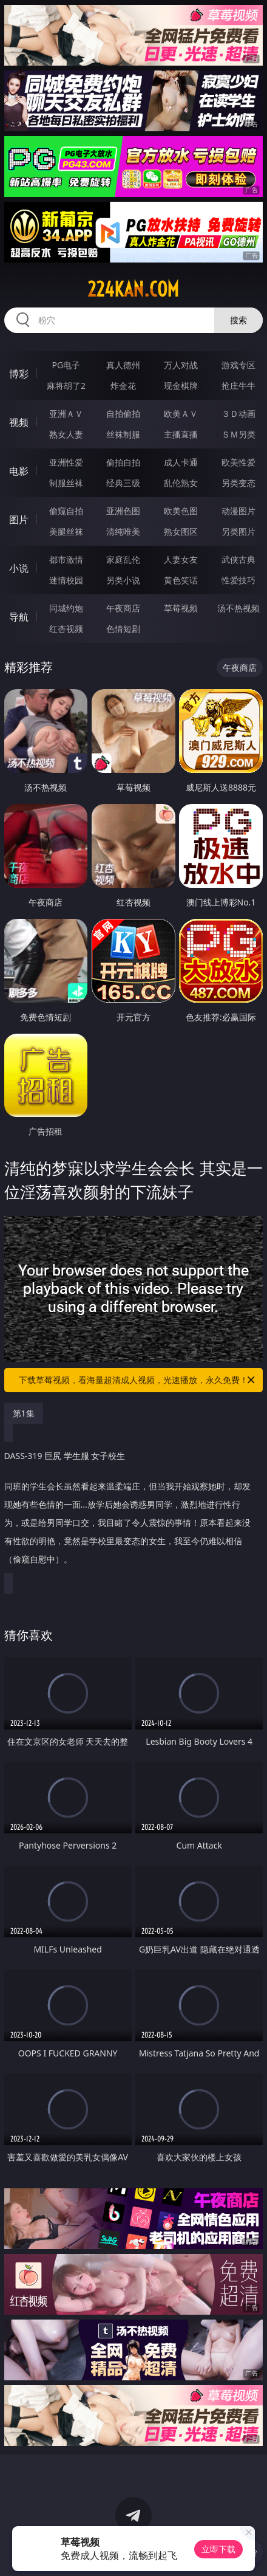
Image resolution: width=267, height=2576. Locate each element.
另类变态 (238, 483)
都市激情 (66, 559)
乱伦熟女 (181, 483)
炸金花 (123, 385)
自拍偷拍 (123, 413)
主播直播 (181, 434)
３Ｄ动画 (238, 413)
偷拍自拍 (123, 462)
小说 (19, 568)
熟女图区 (181, 531)
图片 (19, 519)
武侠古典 (238, 559)
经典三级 (123, 483)
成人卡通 (181, 462)
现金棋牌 (181, 385)
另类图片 (238, 531)
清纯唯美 (123, 531)
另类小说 (123, 580)
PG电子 (66, 365)
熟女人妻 (66, 434)
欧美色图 (181, 511)
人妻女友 (181, 559)
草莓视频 (181, 608)
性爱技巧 (238, 580)
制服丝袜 (66, 483)
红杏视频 (66, 628)
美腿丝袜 (66, 531)
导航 (19, 616)
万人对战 (181, 365)
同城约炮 (66, 608)
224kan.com (133, 289)
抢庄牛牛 (238, 385)
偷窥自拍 (66, 511)
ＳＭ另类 (238, 434)
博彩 (19, 373)
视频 (19, 422)
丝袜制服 (123, 434)
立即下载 (218, 2549)
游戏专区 (238, 365)
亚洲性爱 (66, 462)
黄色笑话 (181, 580)
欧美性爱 (238, 462)
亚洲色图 (123, 511)
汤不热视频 (238, 608)
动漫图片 (238, 511)
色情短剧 (123, 628)
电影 (19, 471)
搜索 (238, 320)
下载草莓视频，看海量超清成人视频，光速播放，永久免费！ (138, 1380)
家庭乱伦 (123, 559)
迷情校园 (66, 580)
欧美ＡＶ (181, 413)
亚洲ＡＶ (66, 413)
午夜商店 (123, 608)
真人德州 (123, 365)
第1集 (24, 1413)
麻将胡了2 (66, 385)
